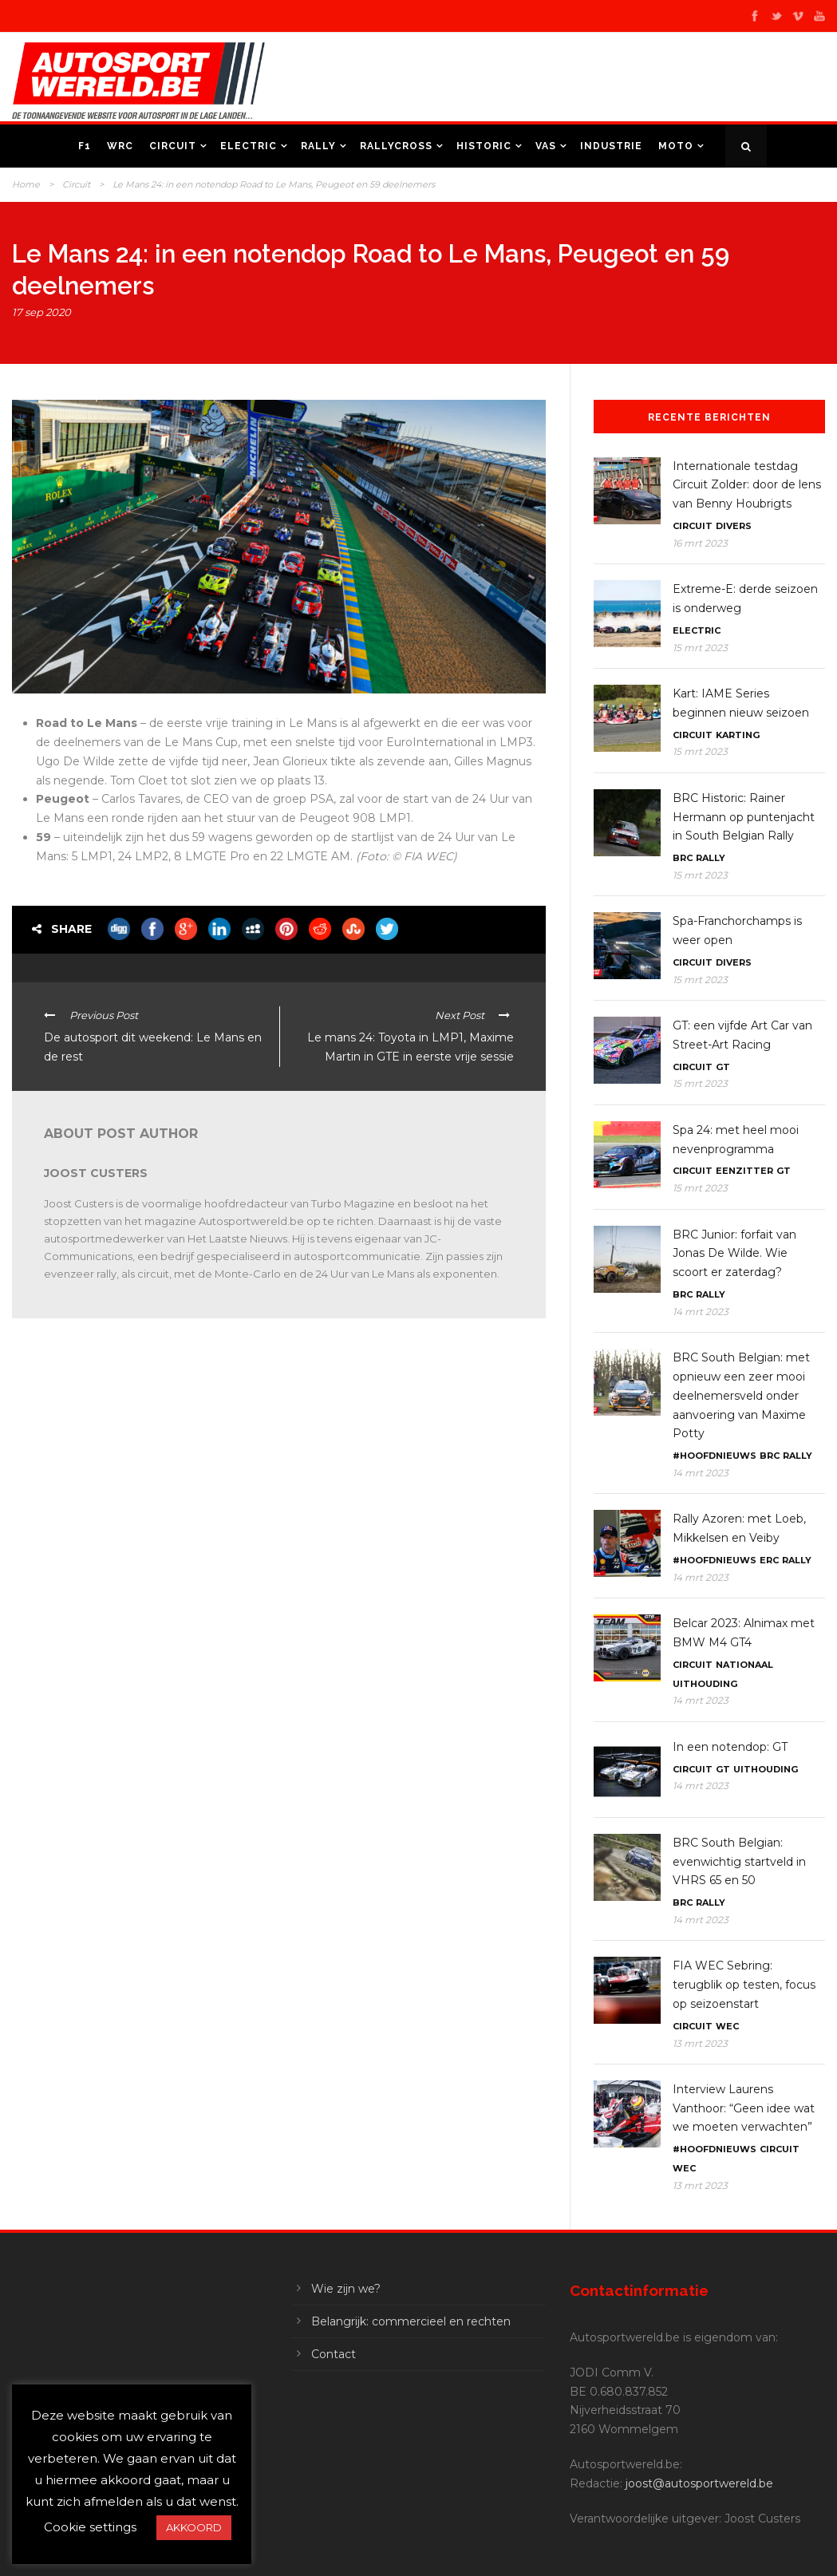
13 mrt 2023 (700, 2043)
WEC (727, 2026)
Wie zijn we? (346, 2289)
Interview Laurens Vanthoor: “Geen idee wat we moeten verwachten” (744, 2108)
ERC (769, 1560)
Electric (248, 146)
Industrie (611, 146)
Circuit (172, 146)
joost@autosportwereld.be (699, 2483)
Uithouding (705, 1683)
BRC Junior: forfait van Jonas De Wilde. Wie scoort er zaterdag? (734, 1253)
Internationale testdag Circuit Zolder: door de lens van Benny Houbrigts (747, 485)
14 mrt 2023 (700, 1312)
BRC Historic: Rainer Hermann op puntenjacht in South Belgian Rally (744, 817)
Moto (675, 146)
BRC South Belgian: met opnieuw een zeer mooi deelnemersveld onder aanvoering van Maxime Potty (741, 1395)
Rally (318, 146)
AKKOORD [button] (194, 2527)
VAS (545, 146)
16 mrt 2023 (700, 543)
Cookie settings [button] (90, 2527)
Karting (738, 735)
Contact (333, 2354)
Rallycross (396, 146)
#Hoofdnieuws (714, 1455)
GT (723, 1067)
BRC (683, 857)
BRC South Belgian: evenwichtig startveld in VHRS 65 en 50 (739, 1861)
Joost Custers (96, 1173)
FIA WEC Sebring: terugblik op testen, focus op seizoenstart (744, 1984)
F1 (84, 146)
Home (26, 184)
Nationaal (744, 1664)
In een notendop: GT (730, 1747)
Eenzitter (744, 1170)
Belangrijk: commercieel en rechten (411, 2321)
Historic (483, 146)
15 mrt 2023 (700, 648)
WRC (120, 146)
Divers (734, 525)
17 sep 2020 (41, 312)
